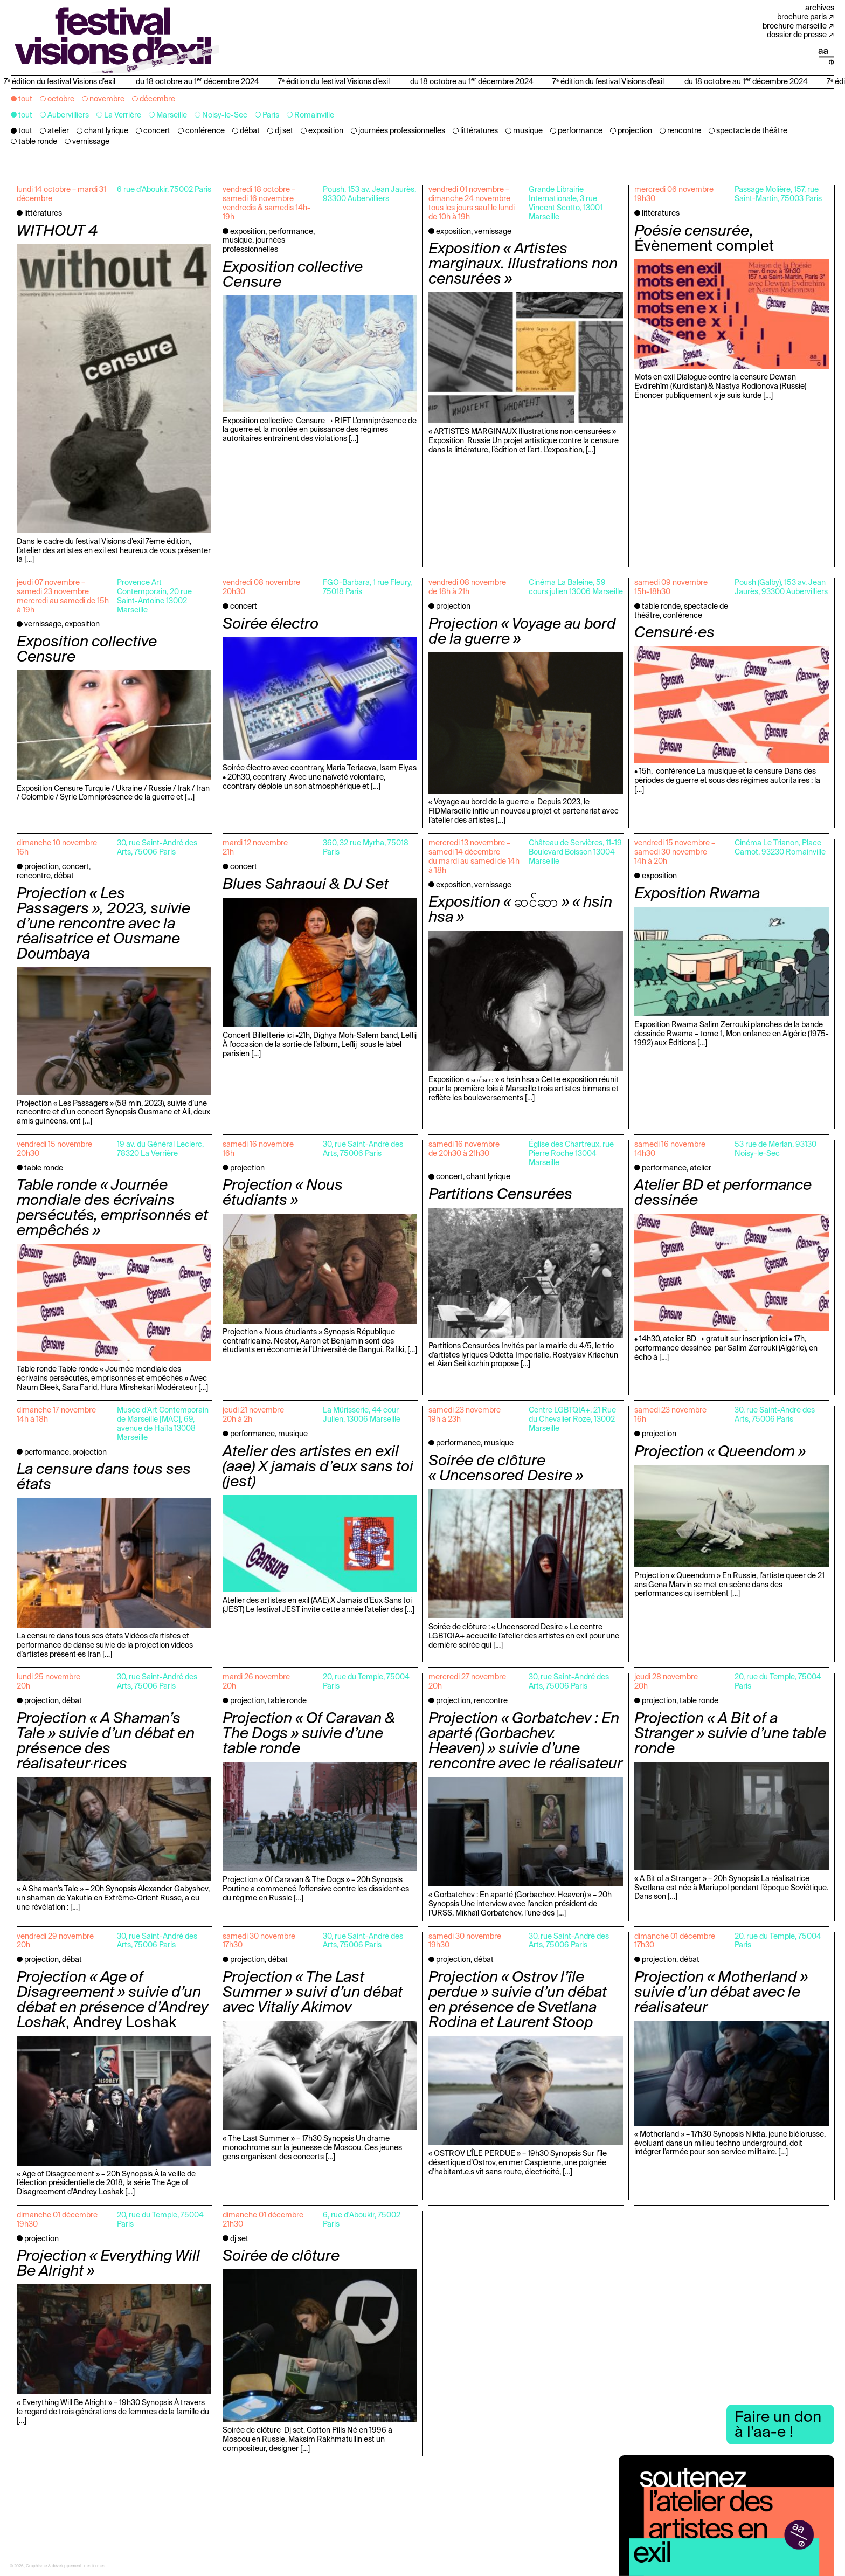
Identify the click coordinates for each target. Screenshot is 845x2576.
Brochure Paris (802, 17)
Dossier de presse (797, 35)
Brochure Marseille (795, 26)
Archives (819, 8)
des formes (94, 2566)
